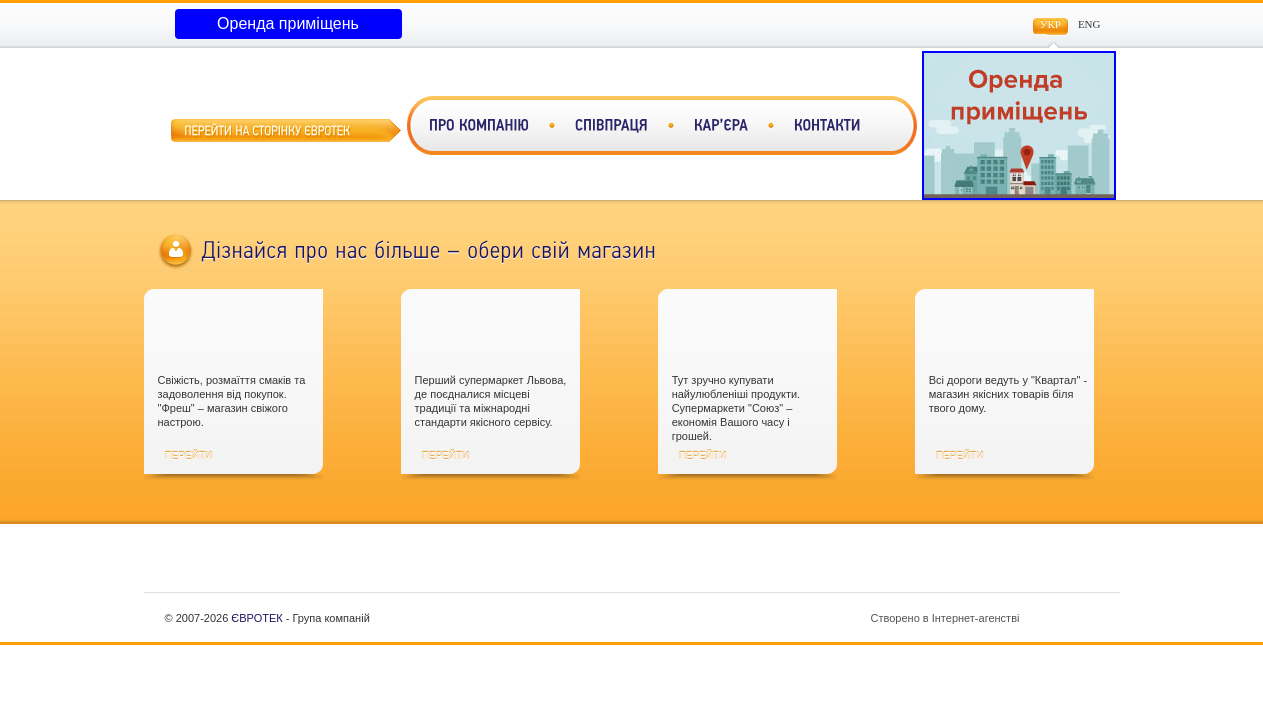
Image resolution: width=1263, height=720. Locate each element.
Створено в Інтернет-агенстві (987, 618)
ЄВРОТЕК (256, 618)
